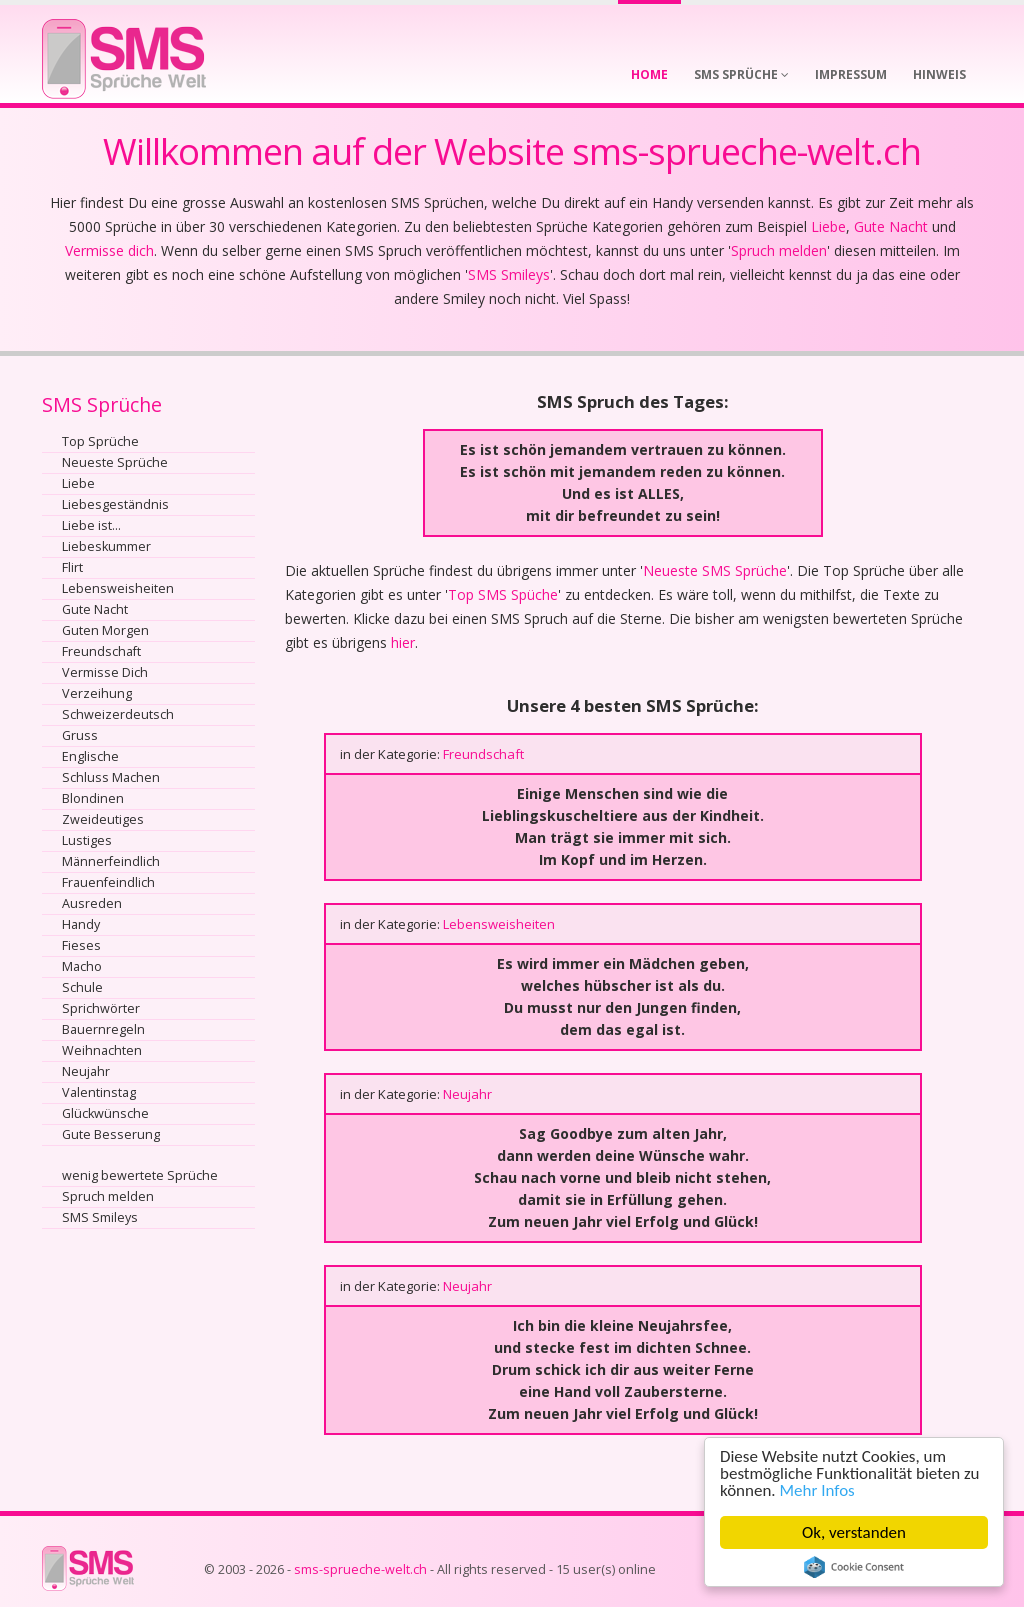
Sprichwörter (101, 1008)
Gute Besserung (111, 1134)
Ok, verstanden (856, 1532)
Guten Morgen (105, 630)
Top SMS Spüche (503, 594)
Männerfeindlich (111, 861)
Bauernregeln (103, 1029)
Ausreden (92, 903)
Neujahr (86, 1071)
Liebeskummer (106, 546)
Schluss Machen (111, 777)
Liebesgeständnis (115, 504)
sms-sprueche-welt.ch (360, 1569)
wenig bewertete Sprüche (140, 1175)
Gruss (80, 735)
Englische (90, 756)
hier (403, 642)
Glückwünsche (105, 1113)
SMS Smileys (509, 274)
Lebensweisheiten (118, 588)
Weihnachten (102, 1050)
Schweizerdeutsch (118, 714)
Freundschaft (101, 651)
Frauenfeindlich (108, 882)
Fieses (81, 945)
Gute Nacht (891, 226)
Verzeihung (97, 693)
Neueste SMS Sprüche (715, 570)
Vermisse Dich (105, 672)
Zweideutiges (103, 819)
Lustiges (87, 840)
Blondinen (93, 798)
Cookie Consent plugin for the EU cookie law (856, 1567)
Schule (82, 987)
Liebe (828, 226)
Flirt (72, 567)
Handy (81, 924)
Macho (82, 966)
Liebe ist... (91, 525)
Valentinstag (99, 1092)
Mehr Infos (819, 1490)
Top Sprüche (100, 441)
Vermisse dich (109, 250)
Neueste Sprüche (115, 462)
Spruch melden (779, 250)
